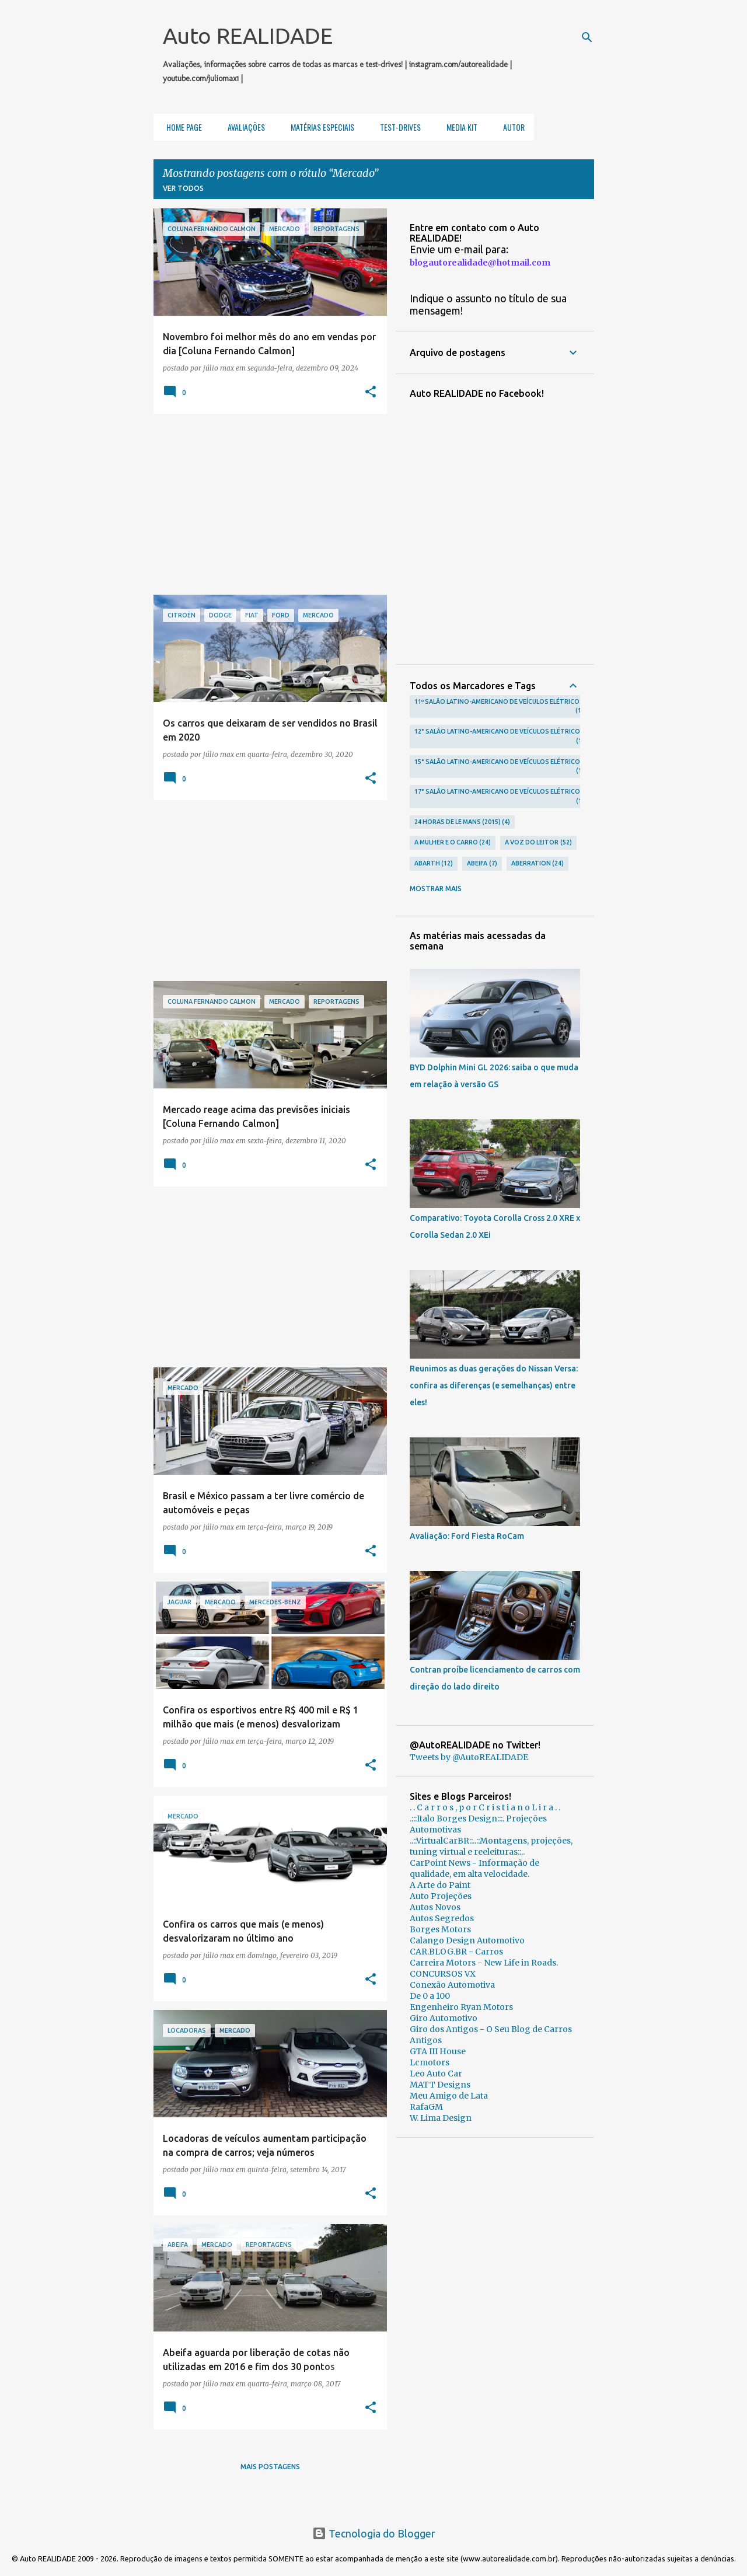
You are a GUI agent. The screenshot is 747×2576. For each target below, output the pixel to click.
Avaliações (242, 127)
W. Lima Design (441, 2118)
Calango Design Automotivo (467, 1940)
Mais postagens (270, 2466)
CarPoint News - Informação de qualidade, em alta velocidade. (474, 1868)
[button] (371, 392)
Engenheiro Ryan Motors (461, 2007)
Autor (510, 127)
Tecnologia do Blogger (373, 2533)
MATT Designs (440, 2084)
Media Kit (458, 127)
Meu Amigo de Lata (449, 2095)
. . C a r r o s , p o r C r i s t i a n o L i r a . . (485, 1807)
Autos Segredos (442, 1918)
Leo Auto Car (436, 2073)
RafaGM (426, 2107)
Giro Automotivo (443, 2018)
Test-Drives (396, 127)
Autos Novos (435, 1907)
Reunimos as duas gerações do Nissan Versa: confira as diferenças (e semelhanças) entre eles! (494, 1385)
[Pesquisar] (587, 37)
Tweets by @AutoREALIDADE (469, 1757)
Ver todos (183, 188)
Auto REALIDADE (248, 35)
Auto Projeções (441, 1896)
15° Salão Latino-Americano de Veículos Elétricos (499, 767)
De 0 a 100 (430, 1996)
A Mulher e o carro (452, 842)
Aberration (537, 863)
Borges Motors (440, 1929)
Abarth (433, 863)
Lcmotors (429, 2062)
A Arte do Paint (440, 1885)
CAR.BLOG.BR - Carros (456, 1951)
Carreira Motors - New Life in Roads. (484, 1962)
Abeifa (482, 863)
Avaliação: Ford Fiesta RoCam (467, 1536)
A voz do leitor (538, 842)
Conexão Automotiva (452, 1985)
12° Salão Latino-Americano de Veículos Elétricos (499, 737)
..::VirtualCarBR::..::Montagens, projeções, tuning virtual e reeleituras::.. (491, 1846)
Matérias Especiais (319, 127)
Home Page (180, 127)
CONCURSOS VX (443, 1973)
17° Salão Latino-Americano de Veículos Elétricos (499, 797)
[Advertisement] (265, 504)
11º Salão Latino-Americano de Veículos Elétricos (499, 707)
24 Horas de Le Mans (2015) (462, 822)
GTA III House (438, 2051)
